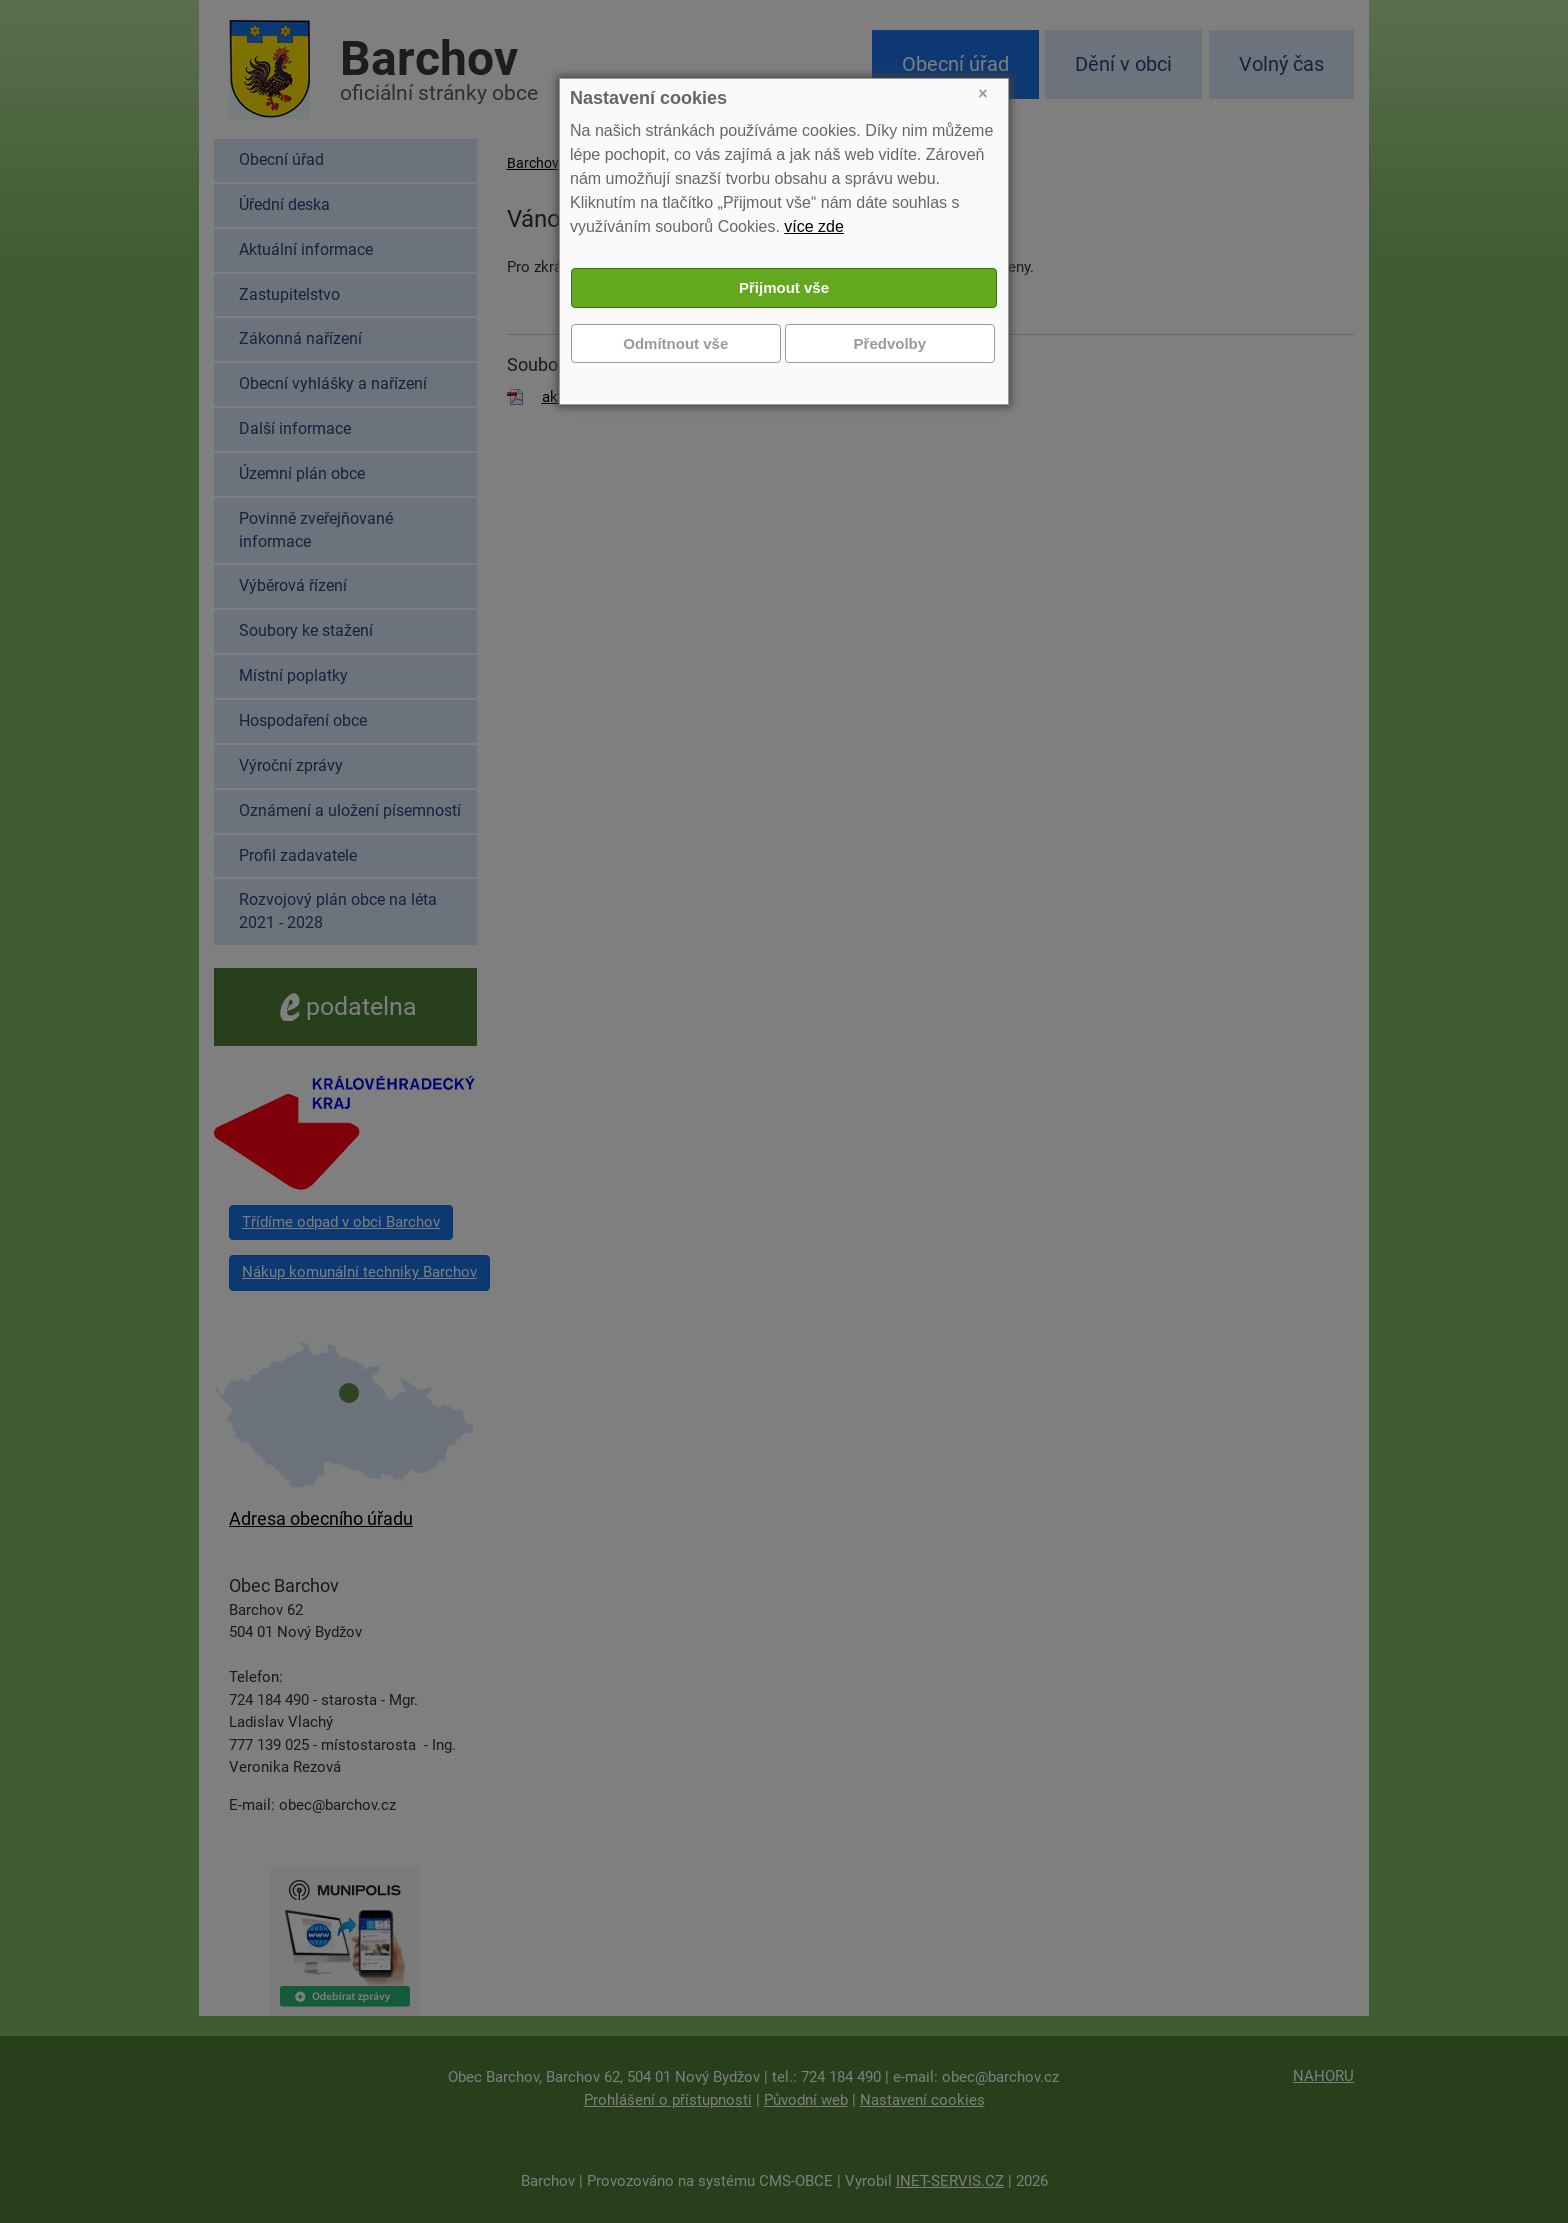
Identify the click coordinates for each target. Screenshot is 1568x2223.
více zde (814, 226)
